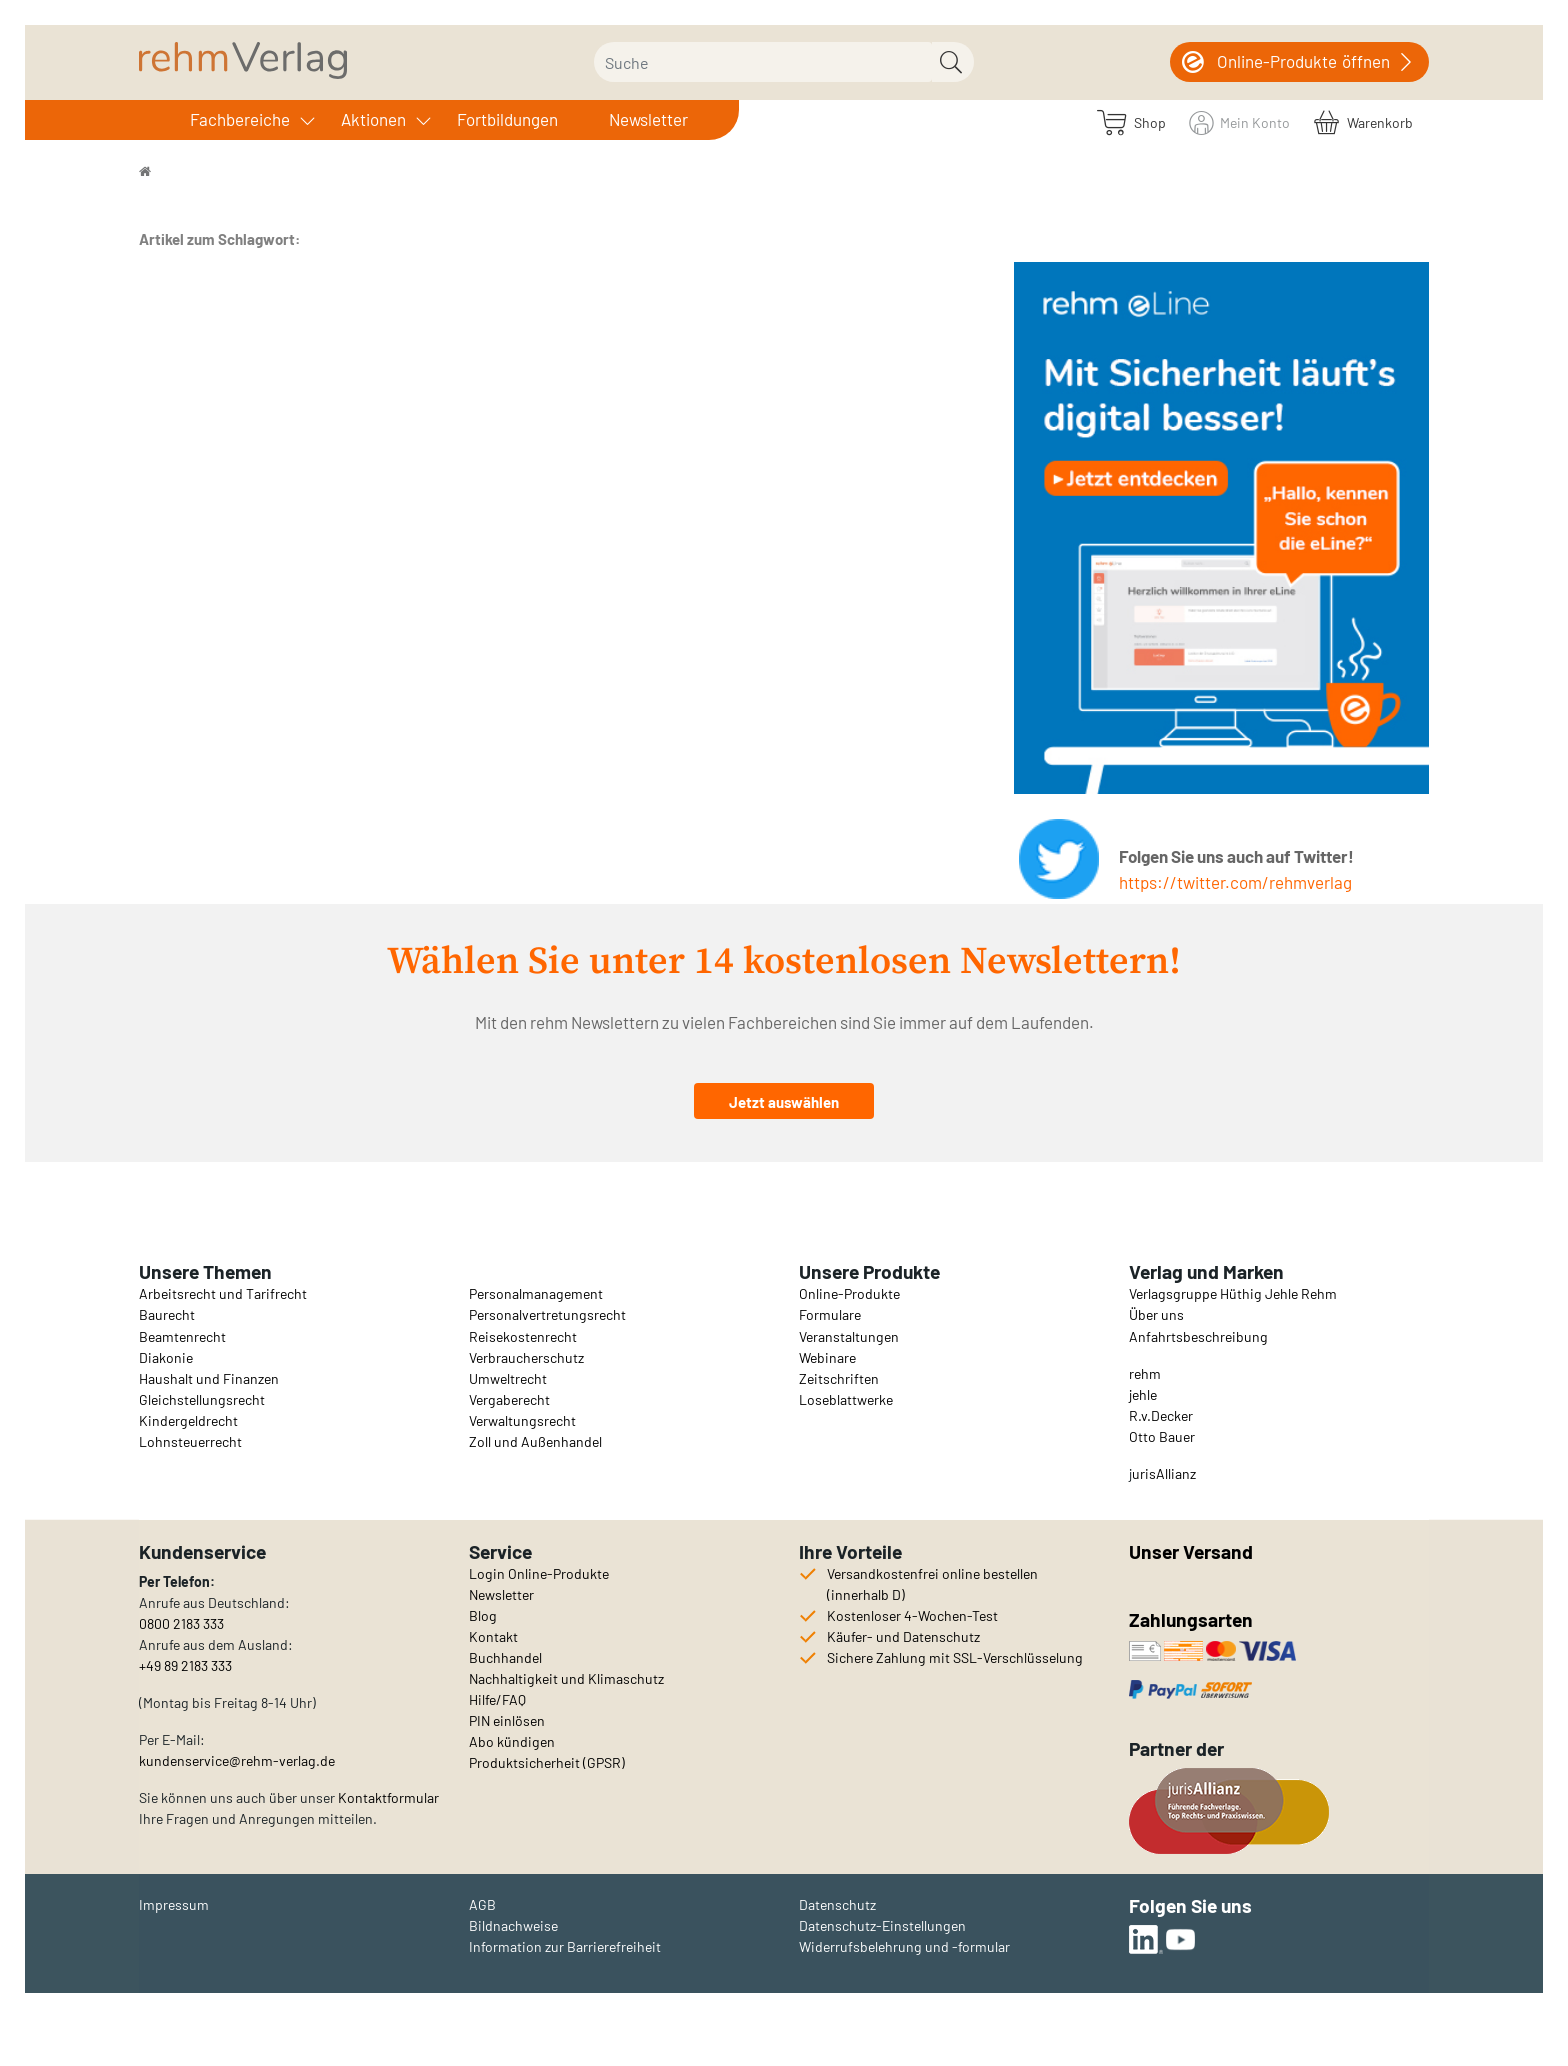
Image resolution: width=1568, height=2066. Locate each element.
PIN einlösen (507, 1720)
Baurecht (167, 1314)
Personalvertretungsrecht (547, 1314)
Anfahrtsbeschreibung (1198, 1336)
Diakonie (166, 1357)
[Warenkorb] (1363, 121)
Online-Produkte (849, 1293)
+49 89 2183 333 (185, 1665)
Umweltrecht (508, 1378)
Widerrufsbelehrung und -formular (904, 1946)
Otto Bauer (1162, 1436)
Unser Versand (1191, 1551)
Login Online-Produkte (539, 1573)
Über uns (1156, 1314)
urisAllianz (1164, 1473)
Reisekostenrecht (523, 1336)
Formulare (830, 1314)
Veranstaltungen (849, 1336)
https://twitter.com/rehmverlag (1235, 882)
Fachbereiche (240, 119)
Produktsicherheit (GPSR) (547, 1762)
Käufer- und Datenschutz (903, 1636)
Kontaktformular (388, 1797)
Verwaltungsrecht (522, 1420)
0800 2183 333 (181, 1623)
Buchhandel (505, 1657)
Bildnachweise (513, 1925)
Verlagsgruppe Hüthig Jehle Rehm (1233, 1293)
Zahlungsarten (1193, 1619)
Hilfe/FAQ (497, 1699)
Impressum (174, 1904)
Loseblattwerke (846, 1399)
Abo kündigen (512, 1741)
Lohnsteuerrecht (190, 1441)
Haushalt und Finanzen (209, 1378)
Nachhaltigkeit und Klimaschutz (566, 1678)
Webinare (827, 1357)
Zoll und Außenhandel (535, 1441)
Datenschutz (837, 1904)
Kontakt (493, 1636)
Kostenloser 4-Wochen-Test (912, 1615)
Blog (483, 1615)
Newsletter (648, 119)
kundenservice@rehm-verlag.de (237, 1760)
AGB (482, 1904)
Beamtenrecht (182, 1336)
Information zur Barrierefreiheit (565, 1946)
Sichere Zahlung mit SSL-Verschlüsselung (955, 1657)
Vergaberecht (509, 1399)
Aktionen (373, 119)
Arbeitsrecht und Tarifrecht (223, 1293)
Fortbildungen (507, 119)
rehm (1145, 1373)
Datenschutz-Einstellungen (882, 1925)
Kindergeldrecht (188, 1420)
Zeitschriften (839, 1378)
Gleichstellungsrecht (202, 1399)
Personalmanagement (536, 1293)
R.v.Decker (1161, 1415)
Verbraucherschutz (526, 1357)
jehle (1143, 1394)
